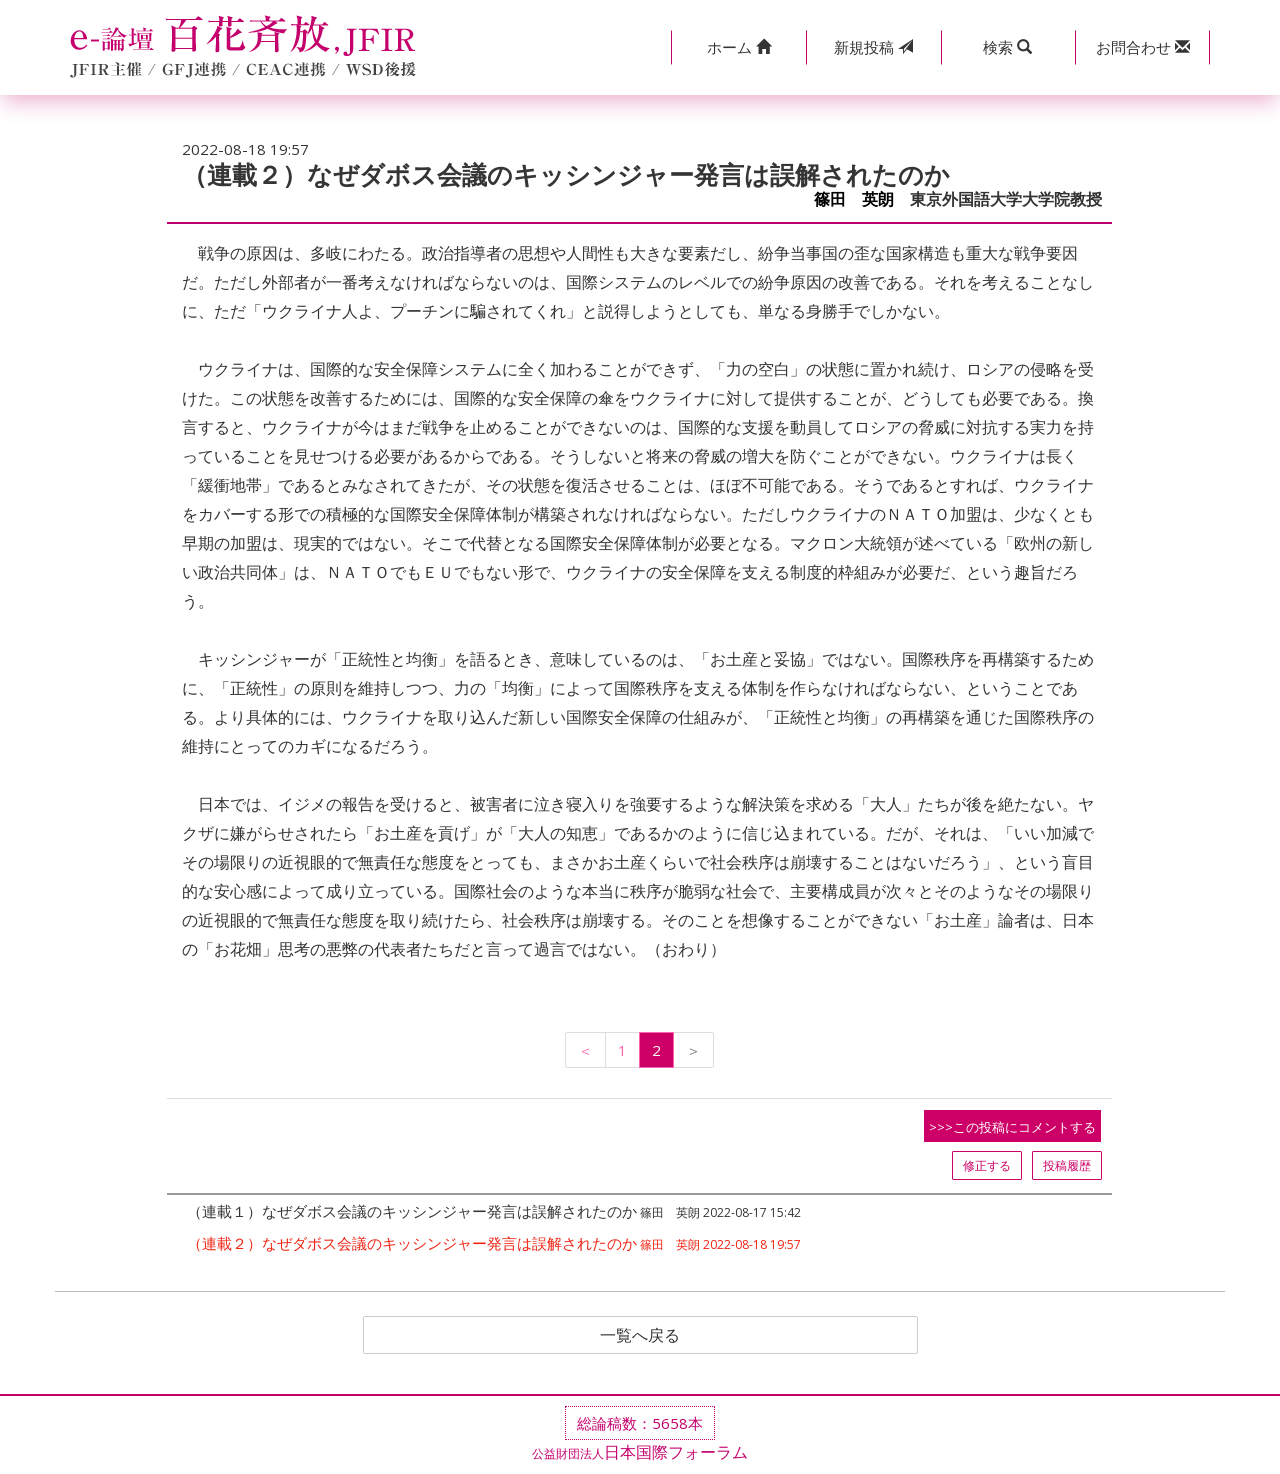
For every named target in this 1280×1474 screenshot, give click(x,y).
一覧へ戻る (640, 1335)
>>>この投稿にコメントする (1012, 1127)
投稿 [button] (873, 47)
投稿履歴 (1067, 1165)
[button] (738, 47)
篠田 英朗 (854, 199)
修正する (987, 1165)
